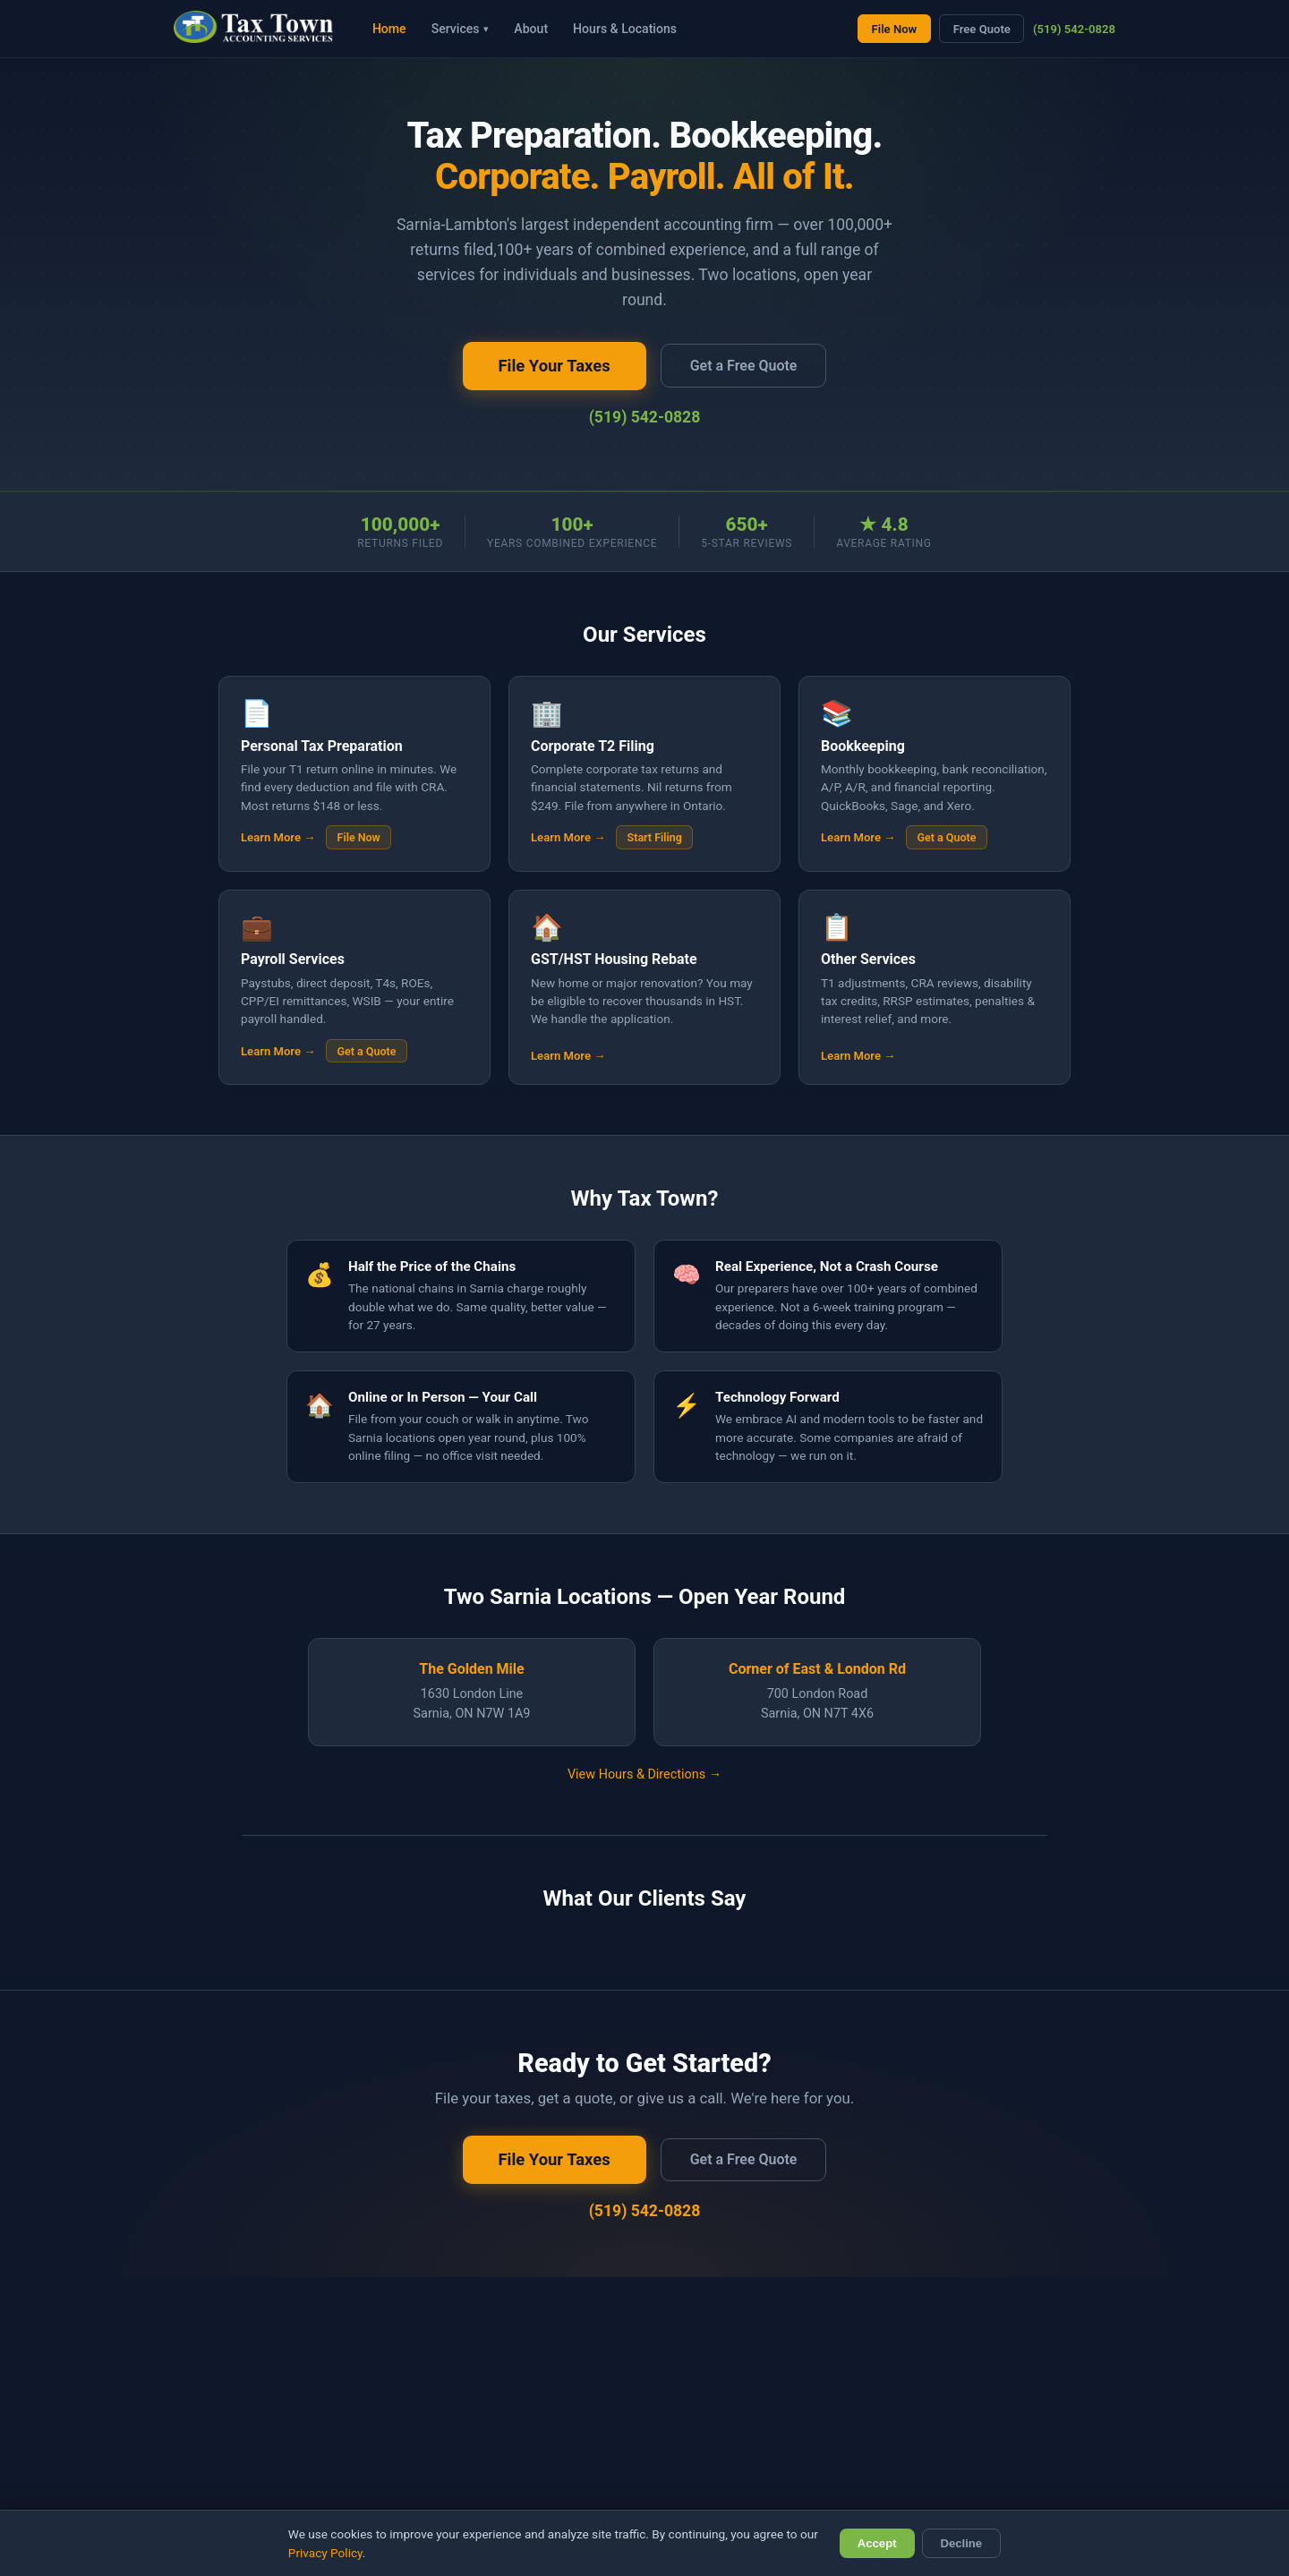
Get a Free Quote (744, 365)
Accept (877, 2543)
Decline (962, 2543)
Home (389, 28)
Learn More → (278, 837)
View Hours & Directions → (644, 1774)
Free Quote (982, 29)
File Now (895, 29)
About (531, 28)
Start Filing (654, 837)
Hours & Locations (625, 28)
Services (460, 28)
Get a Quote (947, 837)
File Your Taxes (554, 365)
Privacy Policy (325, 2553)
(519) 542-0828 (1074, 29)
